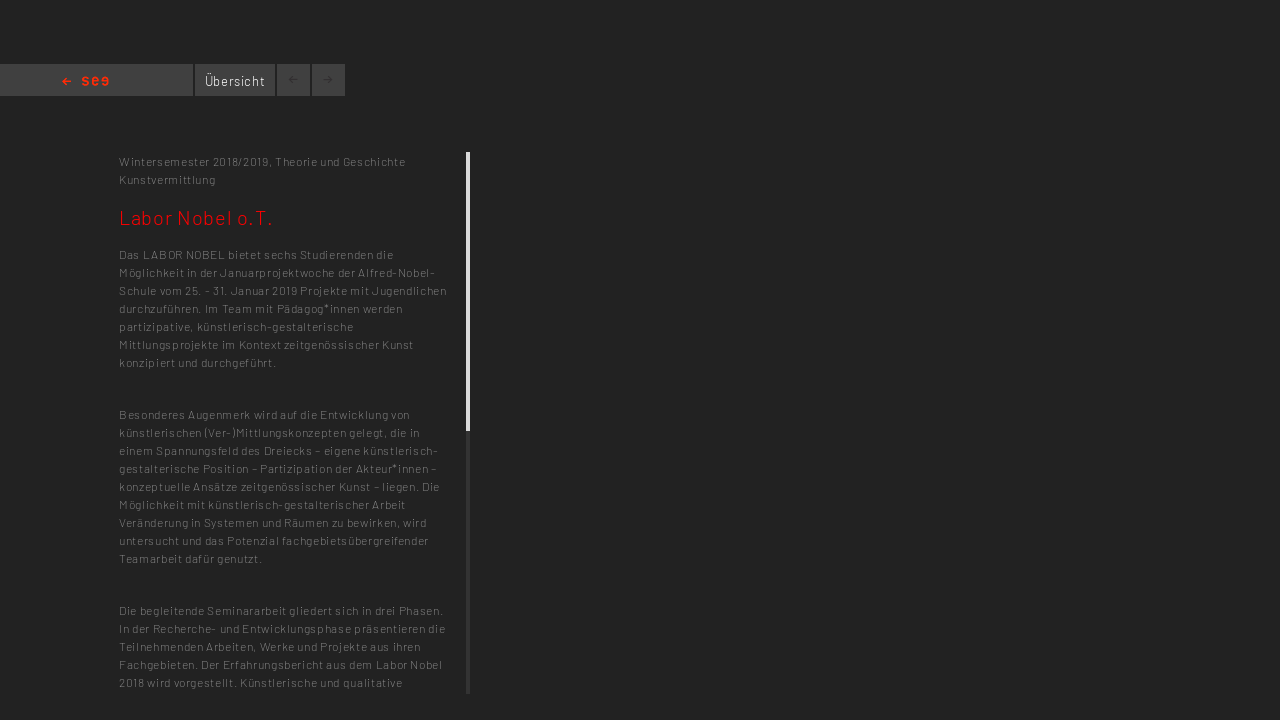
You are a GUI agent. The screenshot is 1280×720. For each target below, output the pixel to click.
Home (85, 82)
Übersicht (235, 81)
